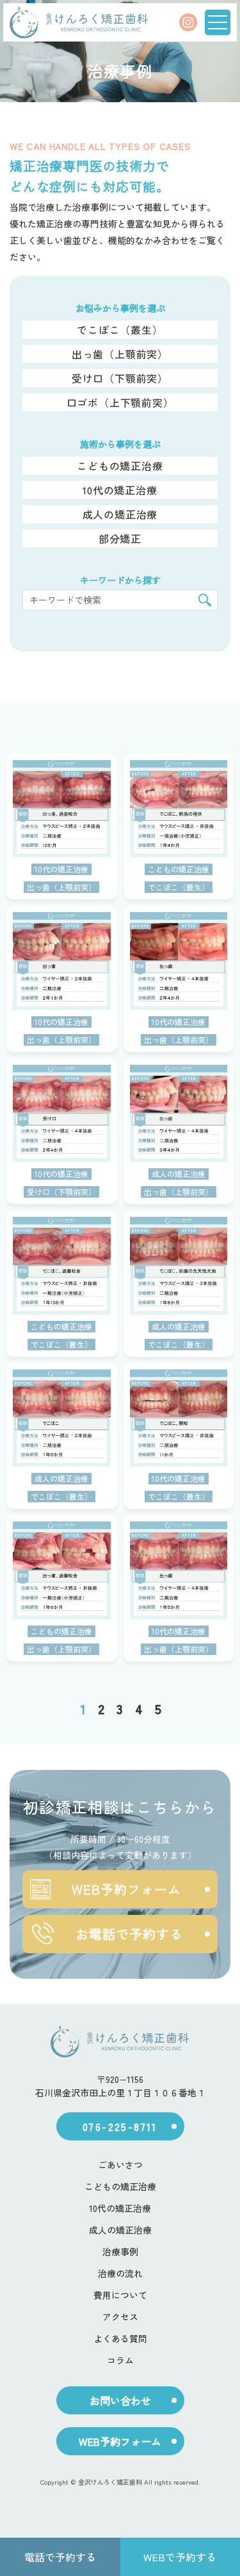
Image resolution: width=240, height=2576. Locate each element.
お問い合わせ (120, 2400)
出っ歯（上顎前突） (120, 354)
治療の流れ (120, 2273)
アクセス (120, 2316)
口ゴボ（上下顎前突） (120, 402)
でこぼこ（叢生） (120, 329)
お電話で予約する (106, 1934)
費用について (120, 2295)
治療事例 (120, 2251)
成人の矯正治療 (120, 514)
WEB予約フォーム (105, 1889)
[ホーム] (79, 22)
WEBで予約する (179, 2557)
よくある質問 (120, 2338)
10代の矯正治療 (120, 490)
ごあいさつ (120, 2164)
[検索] (204, 599)
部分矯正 (120, 538)
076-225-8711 (120, 2126)
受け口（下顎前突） (120, 378)
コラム (120, 2360)
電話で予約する (60, 2557)
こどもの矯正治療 (120, 465)
